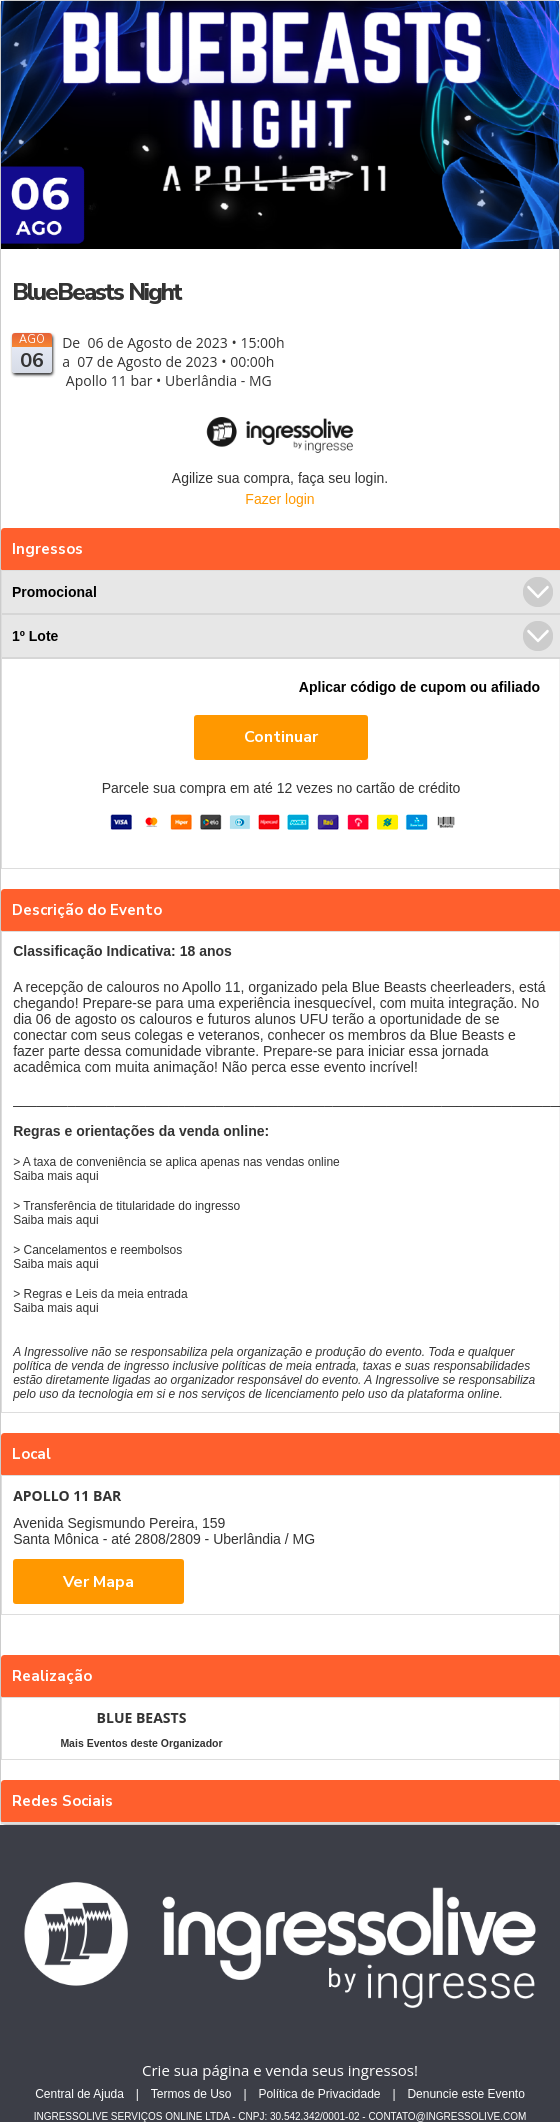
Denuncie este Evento (465, 2094)
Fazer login (279, 499)
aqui (87, 1176)
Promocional (282, 592)
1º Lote (282, 636)
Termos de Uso (191, 2094)
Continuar (281, 737)
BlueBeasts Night (96, 292)
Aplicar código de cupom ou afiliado (419, 687)
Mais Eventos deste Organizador (141, 1743)
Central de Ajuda (79, 2094)
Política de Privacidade (319, 2094)
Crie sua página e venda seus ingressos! (280, 2070)
